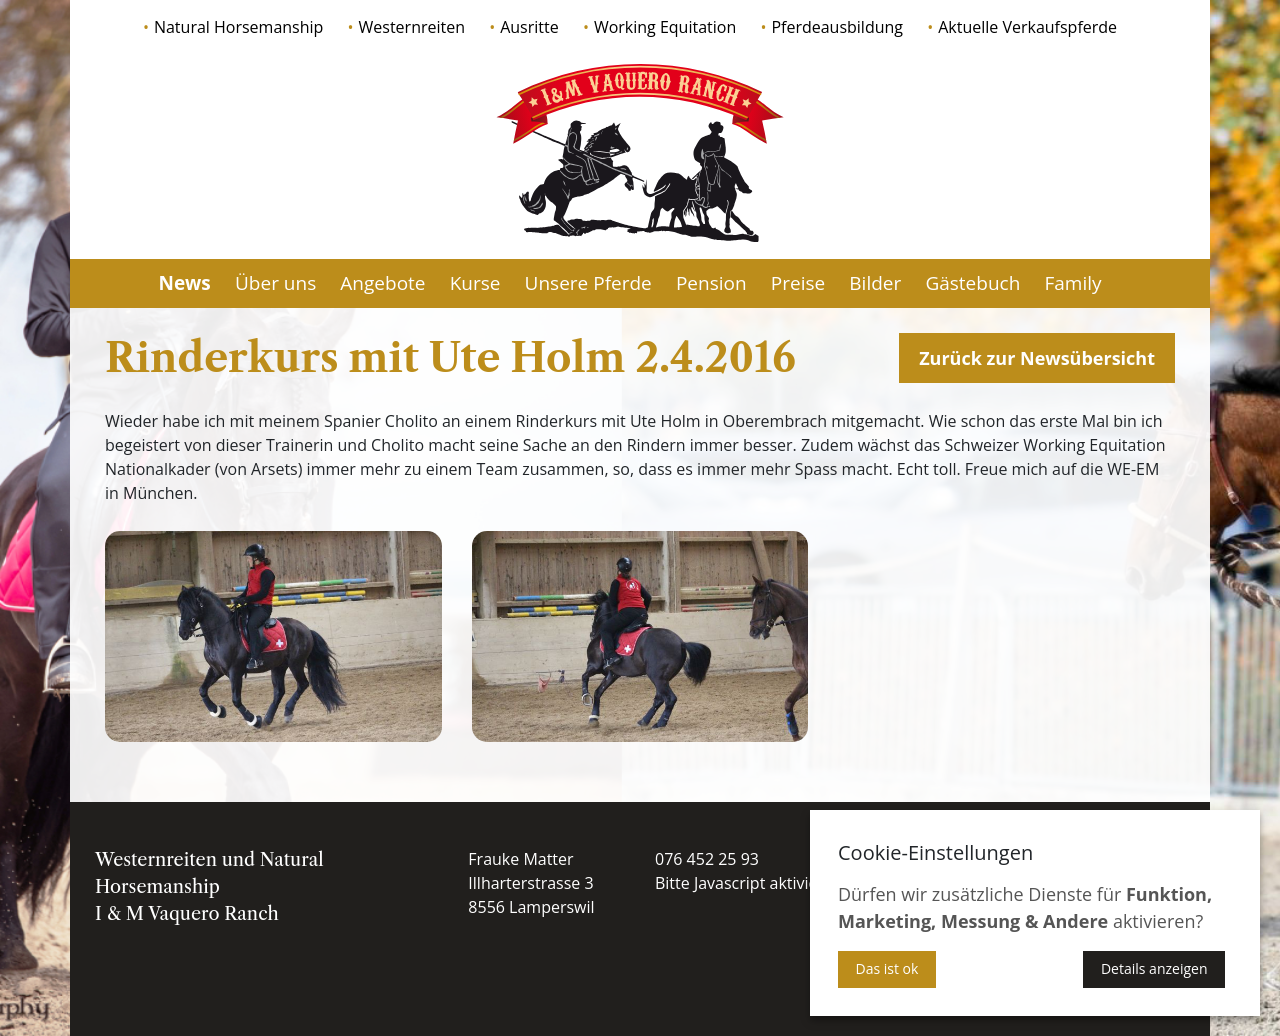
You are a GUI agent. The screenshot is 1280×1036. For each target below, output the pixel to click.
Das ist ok (887, 968)
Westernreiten (412, 27)
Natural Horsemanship (238, 27)
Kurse (475, 283)
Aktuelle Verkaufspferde (1027, 27)
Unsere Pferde (588, 283)
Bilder (875, 283)
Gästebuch (972, 283)
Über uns (275, 283)
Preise (798, 283)
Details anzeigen (1154, 968)
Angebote (382, 283)
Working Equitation (665, 27)
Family (1072, 283)
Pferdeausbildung (837, 27)
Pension (711, 283)
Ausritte (529, 27)
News (184, 283)
